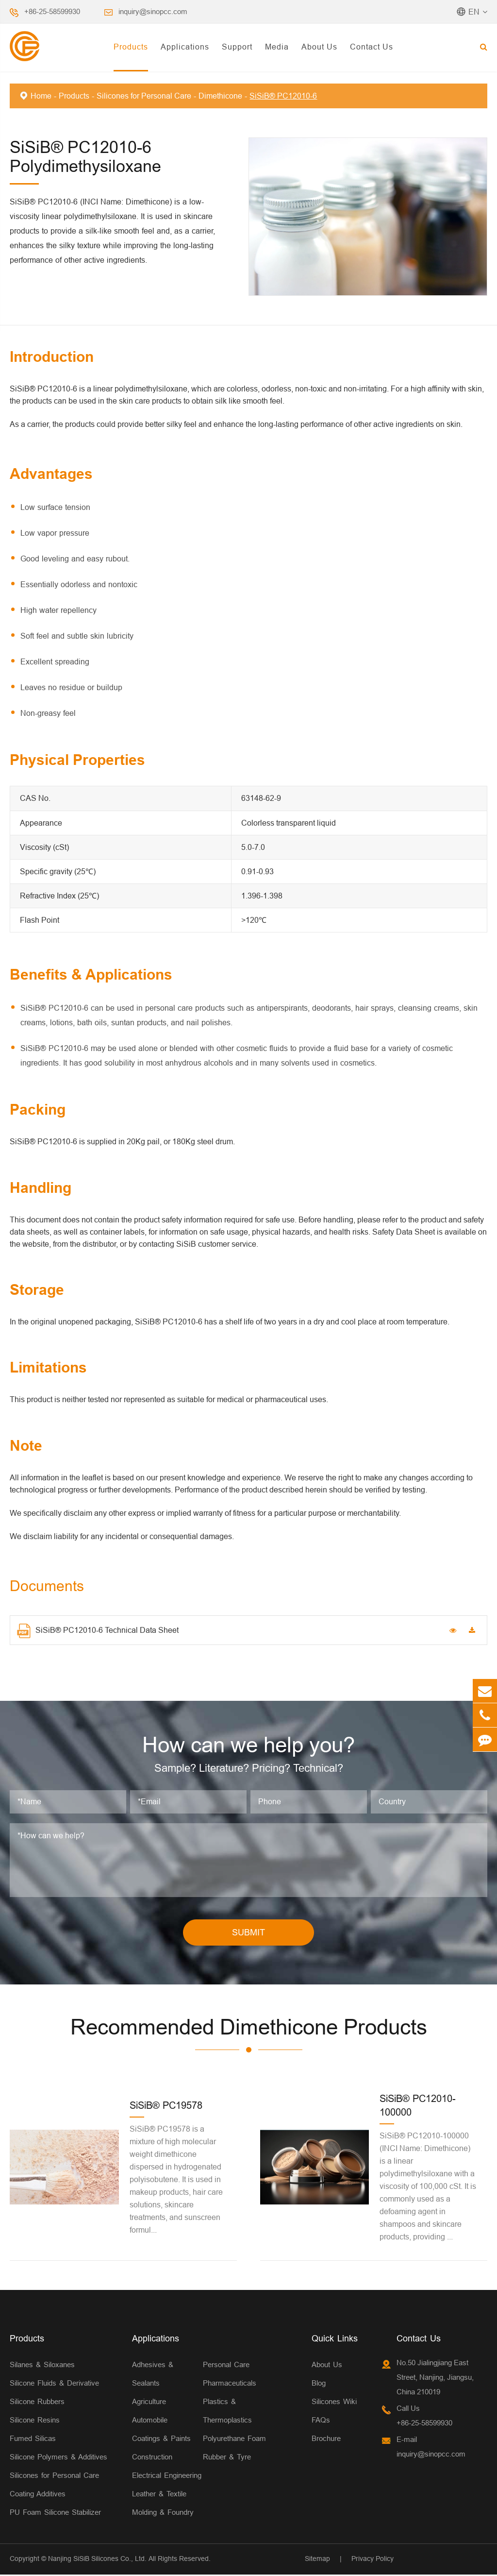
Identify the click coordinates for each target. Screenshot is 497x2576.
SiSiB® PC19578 (166, 2107)
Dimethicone (220, 95)
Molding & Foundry (163, 2513)
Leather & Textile (159, 2495)
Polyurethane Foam (234, 2440)
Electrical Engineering (166, 2477)
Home (41, 95)
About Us (319, 46)
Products (131, 46)
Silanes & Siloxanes (42, 2366)
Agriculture (149, 2403)
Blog (319, 2384)
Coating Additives (38, 2495)
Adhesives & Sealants (152, 2375)
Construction (152, 2458)
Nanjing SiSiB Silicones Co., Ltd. (97, 2560)
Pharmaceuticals (229, 2384)
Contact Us (371, 46)
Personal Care (226, 2366)
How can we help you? (248, 1745)
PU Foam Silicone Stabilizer (55, 2513)
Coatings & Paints (161, 2440)
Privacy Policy (372, 2560)
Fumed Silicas (33, 2440)
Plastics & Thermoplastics (227, 2412)
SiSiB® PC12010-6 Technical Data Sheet (98, 1631)
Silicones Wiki (334, 2403)
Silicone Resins (35, 2421)
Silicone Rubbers (37, 2403)
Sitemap (317, 2560)
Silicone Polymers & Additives (58, 2458)
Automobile (149, 2421)
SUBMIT (248, 1934)
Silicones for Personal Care (144, 95)
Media (277, 46)
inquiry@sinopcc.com (152, 11)
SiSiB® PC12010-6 (283, 95)
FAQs (321, 2421)
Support (237, 46)
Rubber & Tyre (227, 2458)
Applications (185, 46)
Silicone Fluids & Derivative (54, 2384)
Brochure (326, 2440)
